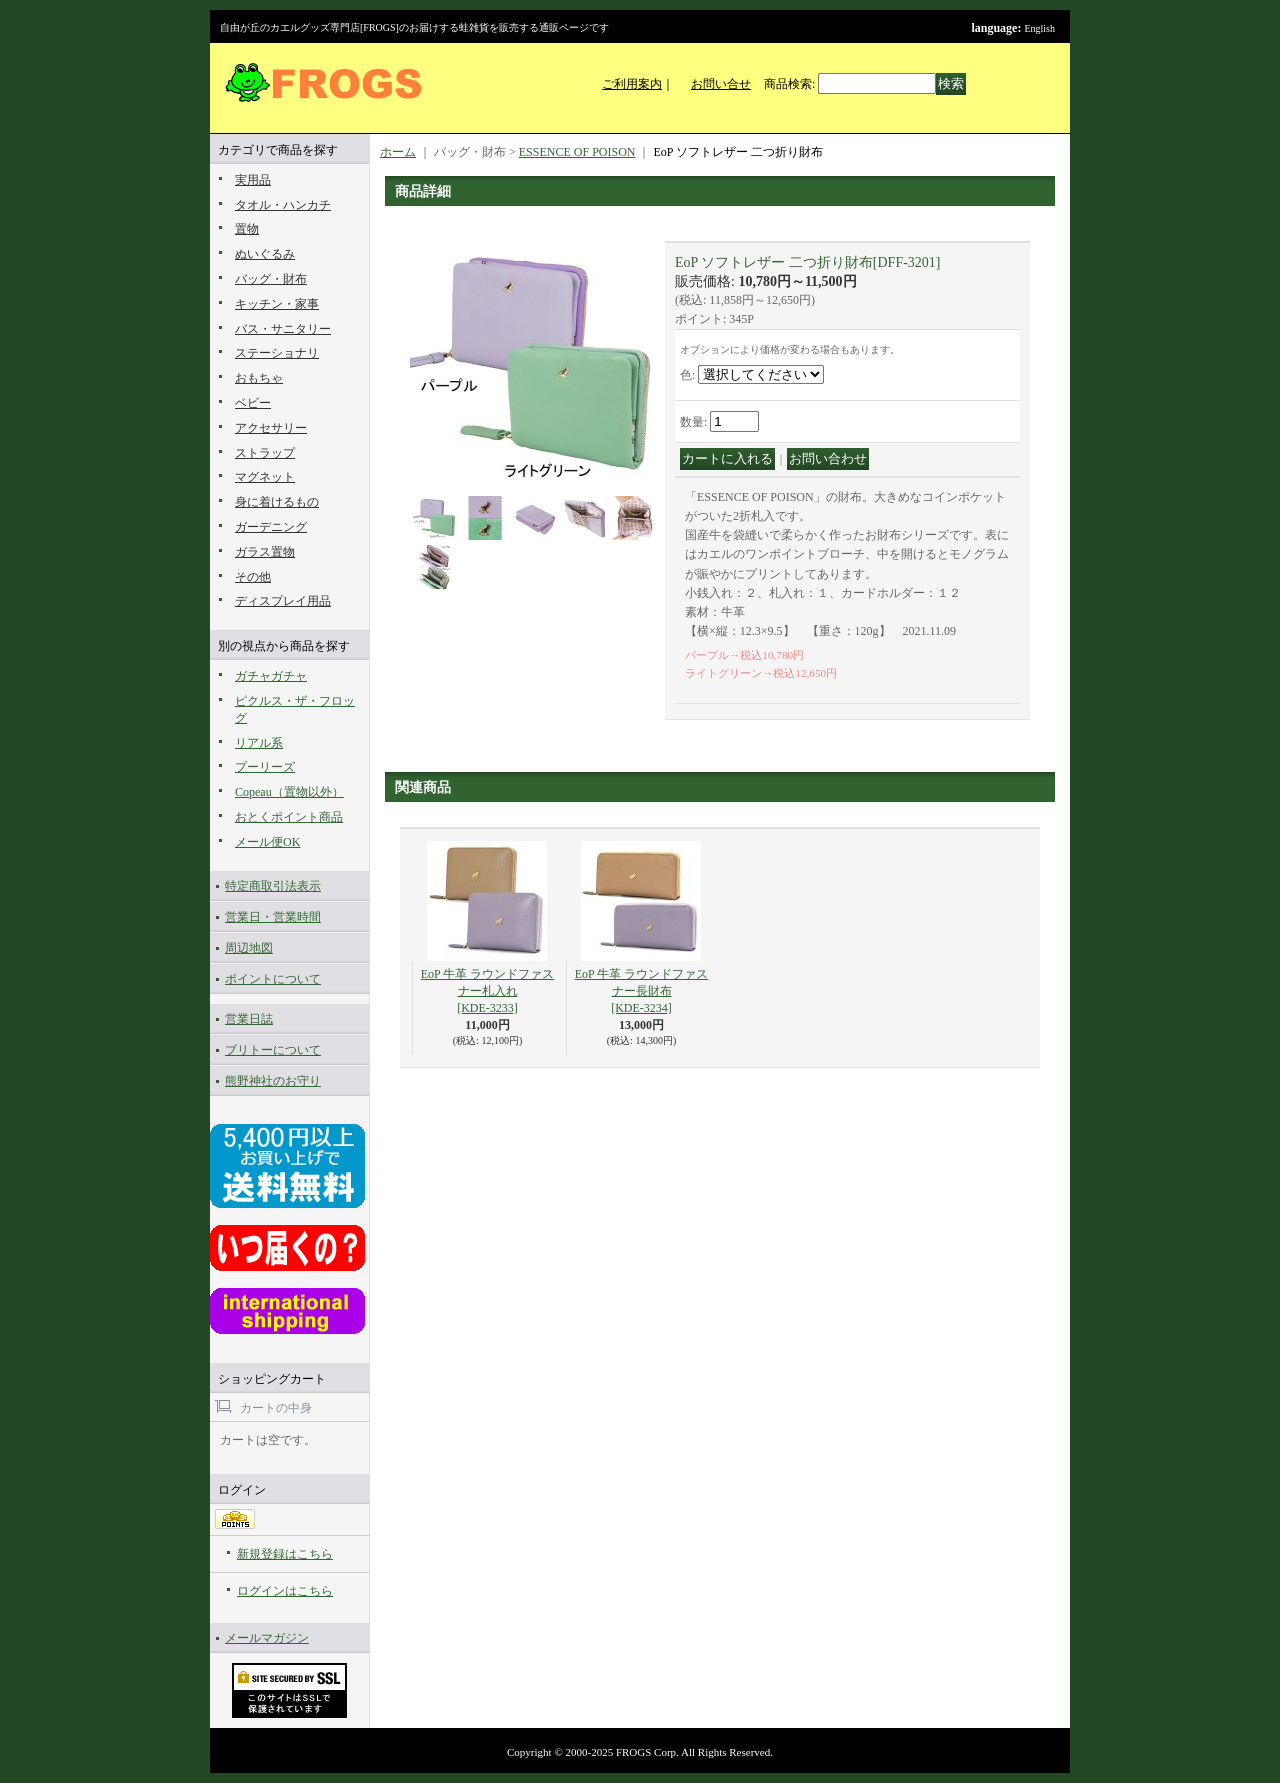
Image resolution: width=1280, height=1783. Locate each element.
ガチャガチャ (271, 676)
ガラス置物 (265, 552)
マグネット (265, 477)
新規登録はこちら (285, 1554)
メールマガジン (267, 1638)
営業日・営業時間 (273, 917)
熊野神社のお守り (273, 1081)
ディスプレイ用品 (283, 601)
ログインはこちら (285, 1591)
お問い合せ (721, 84)
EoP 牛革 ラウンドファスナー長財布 (642, 991)
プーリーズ (265, 767)
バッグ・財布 (271, 279)
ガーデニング (271, 527)
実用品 (253, 180)
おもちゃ (259, 378)
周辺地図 (249, 948)
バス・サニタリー (283, 329)
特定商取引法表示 (273, 886)
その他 (253, 577)
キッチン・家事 (277, 304)
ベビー (253, 403)
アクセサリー (271, 428)
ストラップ (265, 453)
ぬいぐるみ (265, 254)
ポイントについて (273, 979)
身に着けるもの (277, 502)
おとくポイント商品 (289, 817)
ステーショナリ (277, 353)
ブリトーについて (273, 1050)
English (1039, 28)
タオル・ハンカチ (283, 205)
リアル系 (259, 743)
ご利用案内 (632, 84)
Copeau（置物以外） (289, 792)
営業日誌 (249, 1019)
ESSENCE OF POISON (577, 152)
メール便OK (267, 842)
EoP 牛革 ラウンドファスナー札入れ (488, 991)
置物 (247, 229)
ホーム (398, 152)
